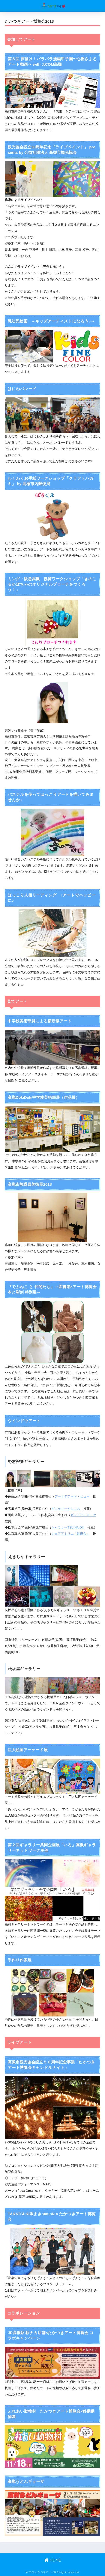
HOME (52, 2560)
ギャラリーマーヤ (83, 1515)
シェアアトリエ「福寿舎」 (70, 1533)
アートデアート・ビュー (72, 1496)
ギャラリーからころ (65, 1509)
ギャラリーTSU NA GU (68, 1527)
